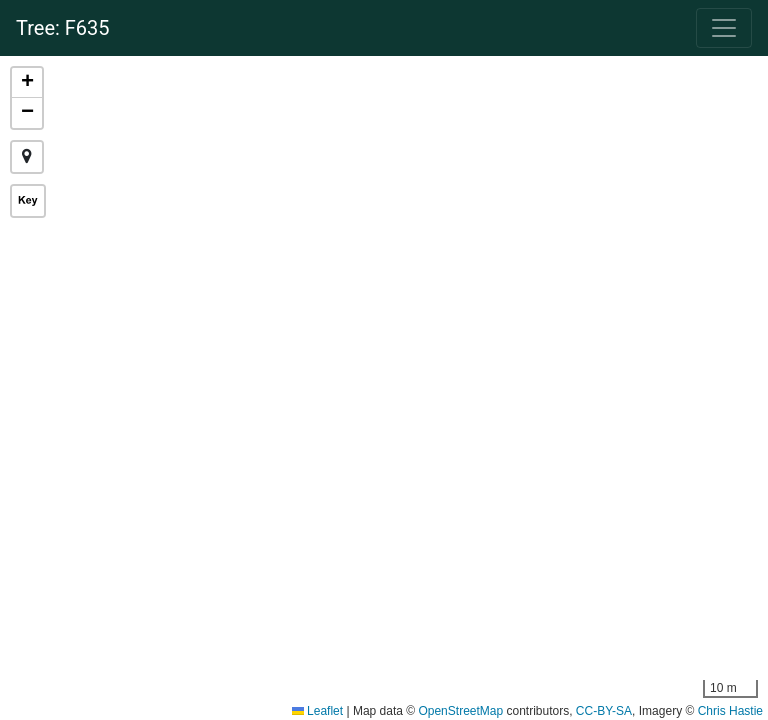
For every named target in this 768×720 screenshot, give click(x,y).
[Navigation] (724, 28)
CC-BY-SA (604, 711)
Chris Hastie (730, 711)
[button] (27, 83)
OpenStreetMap (460, 711)
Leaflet (317, 711)
